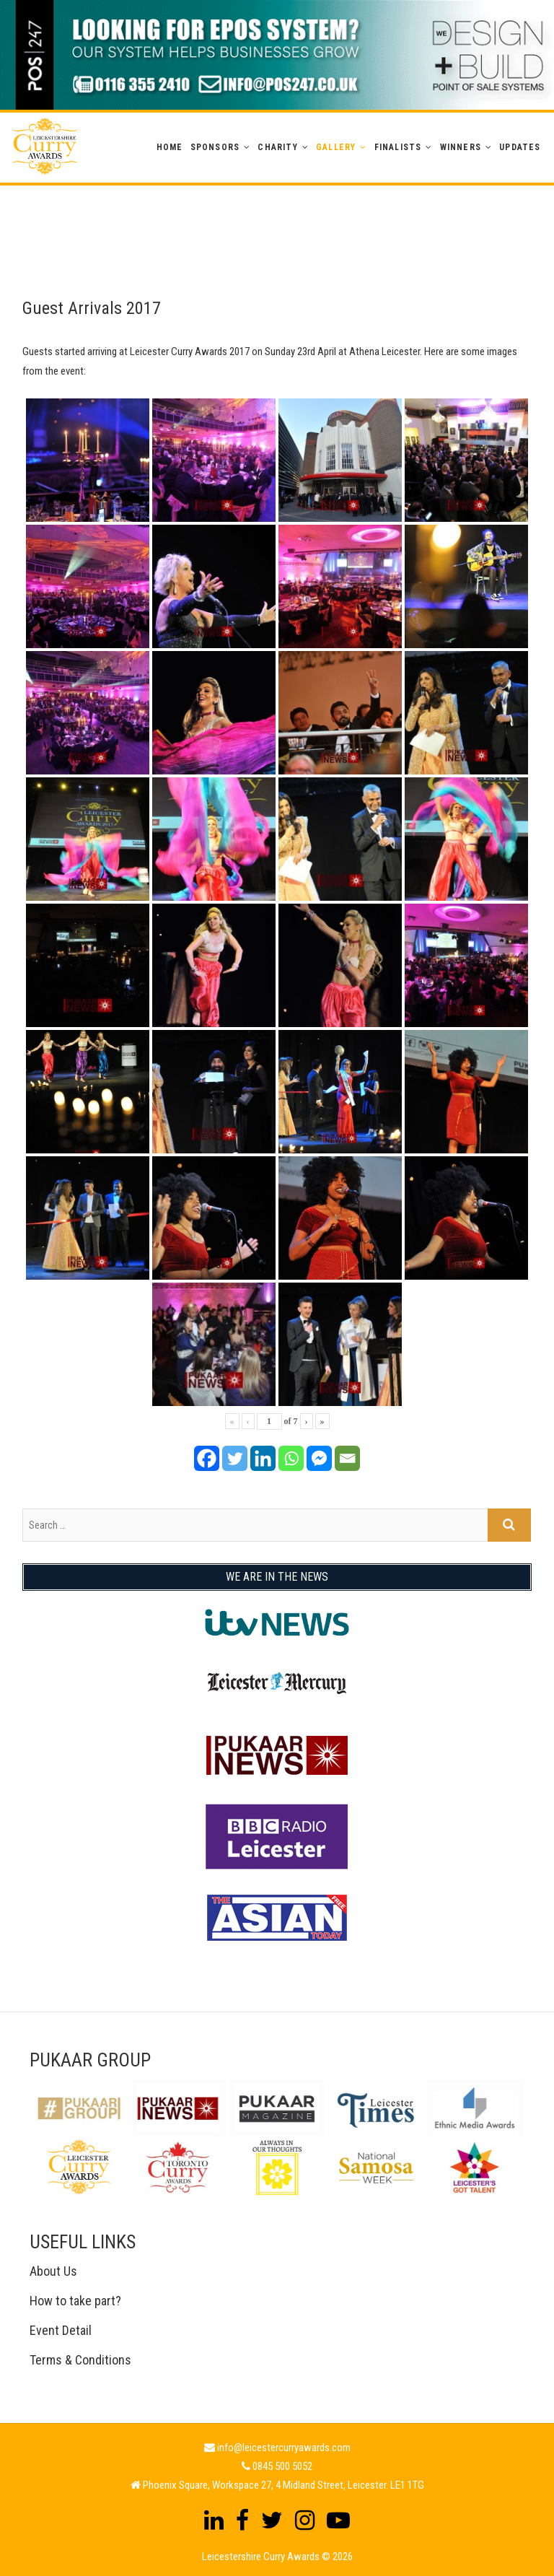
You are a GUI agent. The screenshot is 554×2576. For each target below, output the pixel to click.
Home (170, 147)
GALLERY (336, 147)
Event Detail (61, 2330)
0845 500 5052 (282, 2466)
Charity (277, 147)
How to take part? (75, 2300)
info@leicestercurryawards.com (284, 2447)
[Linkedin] (263, 1458)
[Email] (347, 1458)
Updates (519, 147)
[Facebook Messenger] (319, 1458)
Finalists (398, 147)
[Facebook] (206, 1458)
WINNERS (460, 147)
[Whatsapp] (291, 1458)
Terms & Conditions (80, 2359)
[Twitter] (234, 1458)
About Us (53, 2271)
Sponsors (215, 147)
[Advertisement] (277, 217)
